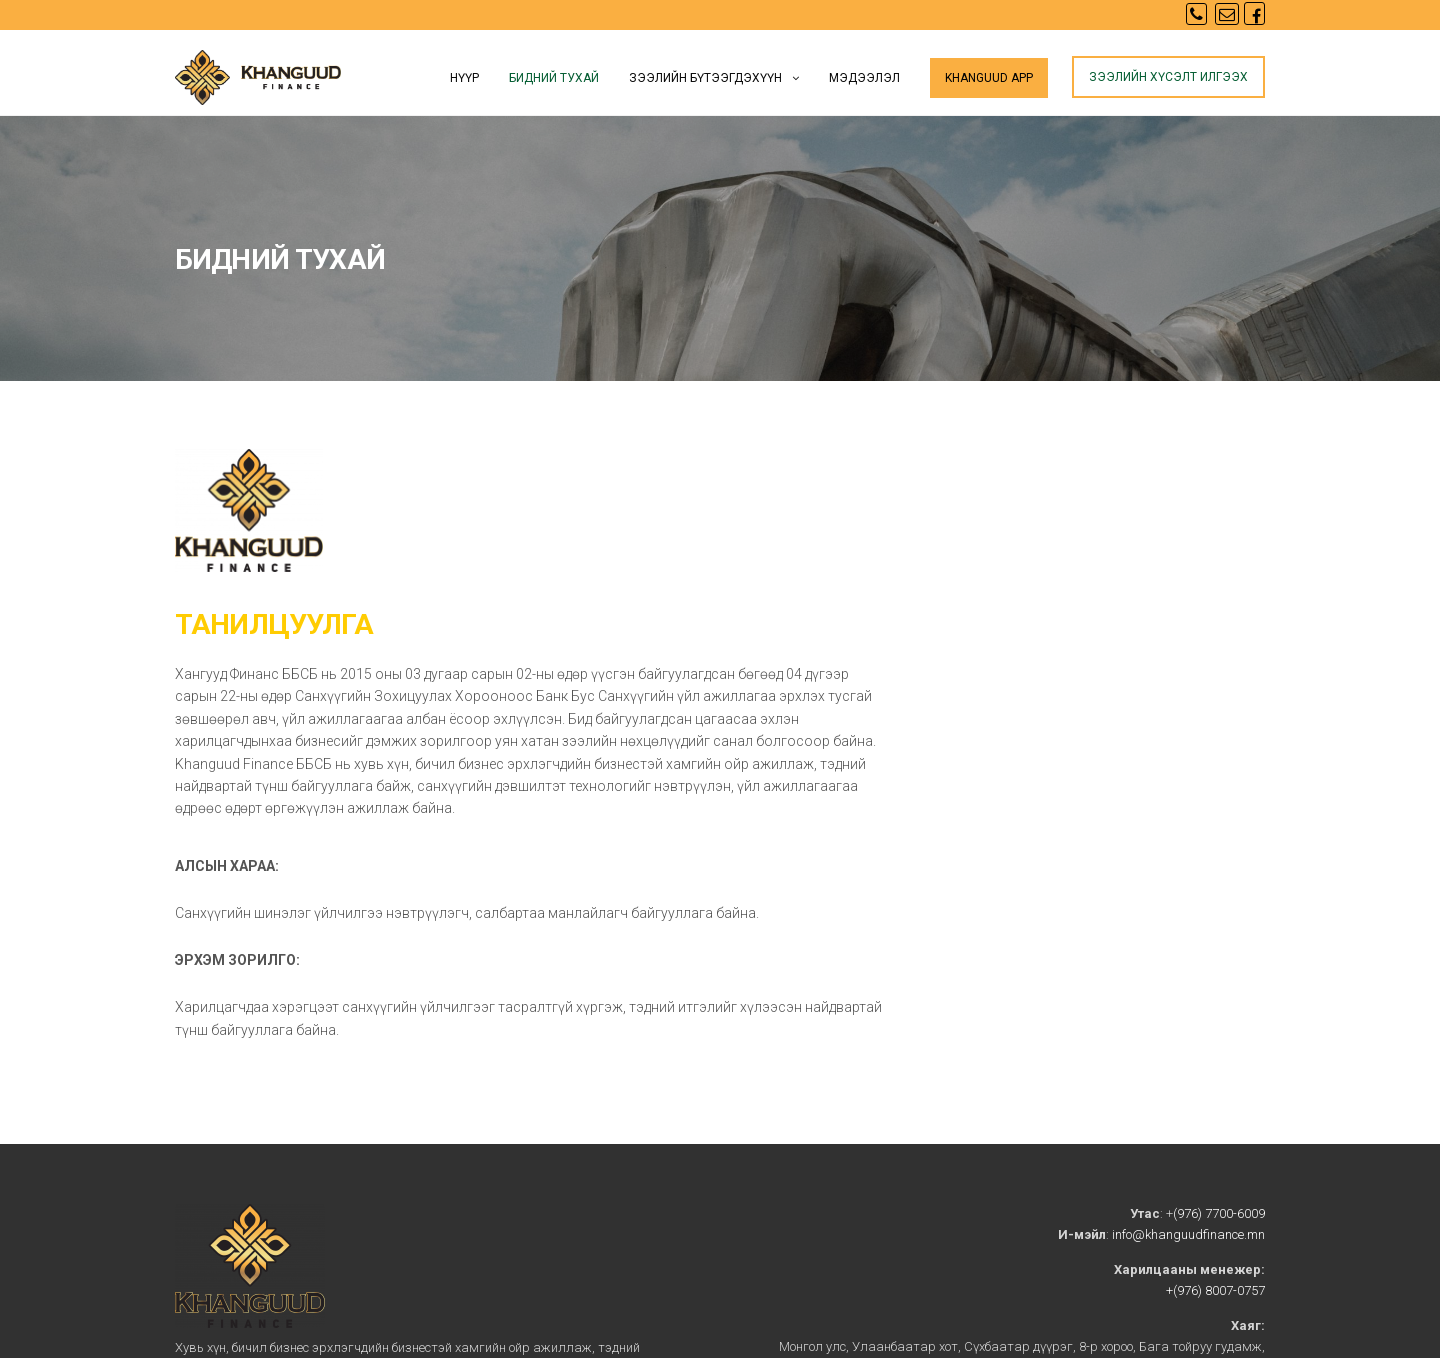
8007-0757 (1233, 1290)
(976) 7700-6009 (1219, 1213)
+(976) (1184, 1290)
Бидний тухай (554, 78)
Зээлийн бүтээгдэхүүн (705, 78)
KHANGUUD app (989, 78)
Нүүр (464, 78)
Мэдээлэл (864, 78)
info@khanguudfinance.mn (1188, 1234)
